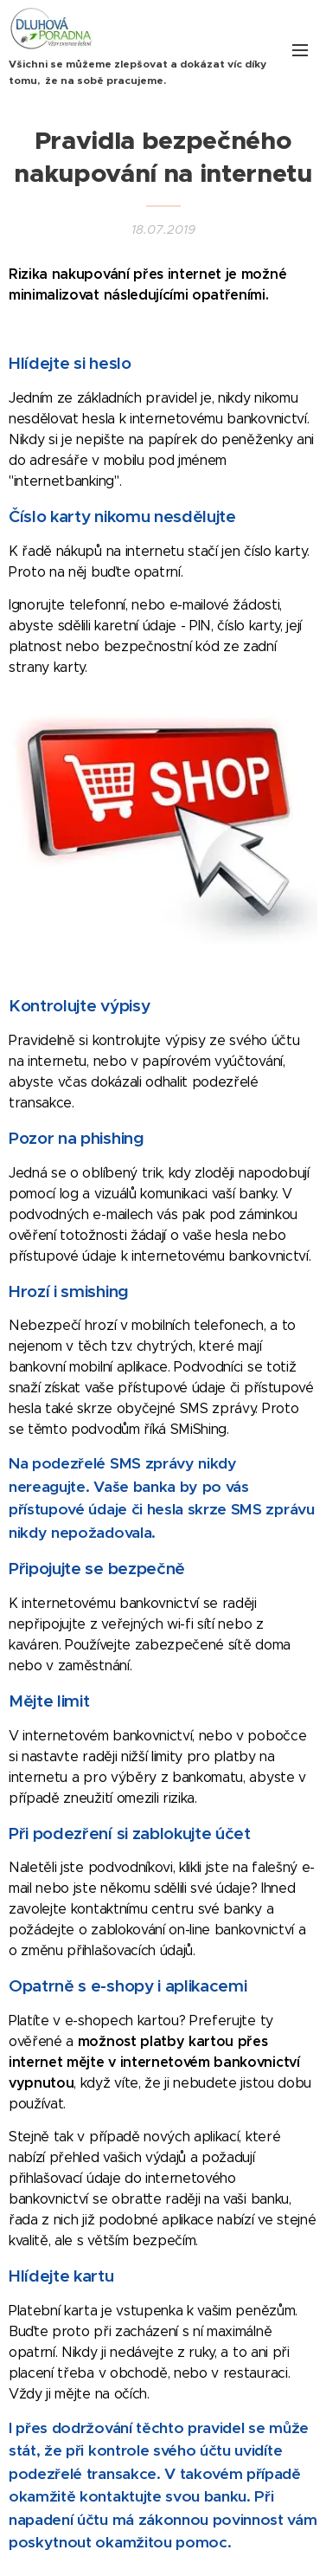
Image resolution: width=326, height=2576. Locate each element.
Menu (300, 50)
